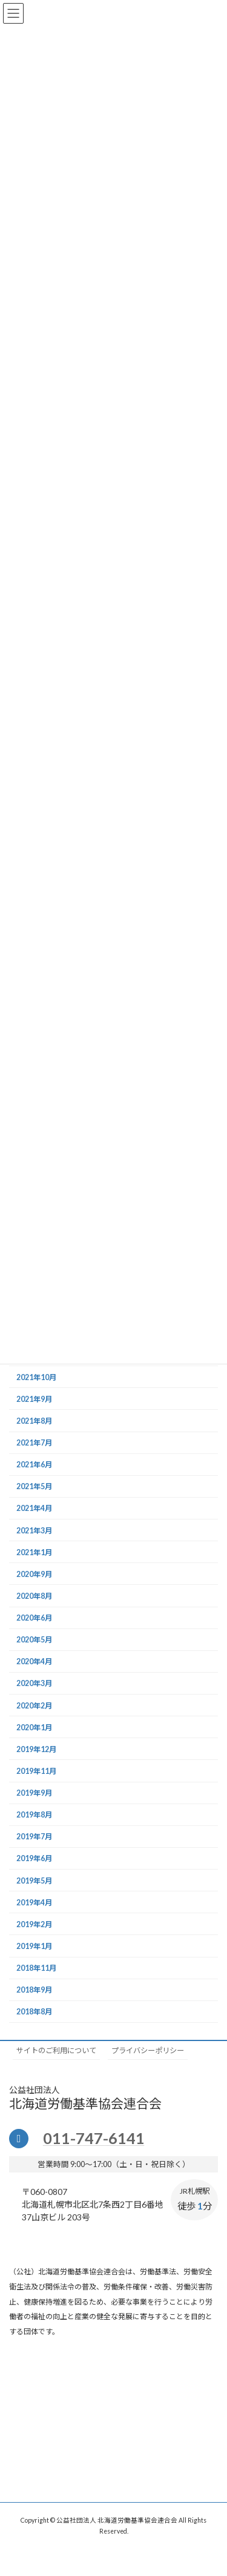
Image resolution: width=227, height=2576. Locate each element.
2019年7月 (34, 1837)
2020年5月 (34, 1640)
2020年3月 (34, 1683)
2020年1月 (34, 1727)
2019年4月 (34, 1902)
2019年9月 (34, 1793)
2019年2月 (34, 1924)
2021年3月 (34, 1530)
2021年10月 (36, 1377)
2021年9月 (34, 1399)
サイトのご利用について (56, 2050)
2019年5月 (34, 1880)
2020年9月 (34, 1574)
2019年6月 (34, 1859)
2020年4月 (34, 1662)
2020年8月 (34, 1596)
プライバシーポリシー (147, 2050)
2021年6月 (34, 1465)
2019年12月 (36, 1749)
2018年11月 (36, 1968)
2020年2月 (34, 1705)
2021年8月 (34, 1421)
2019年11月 (36, 1771)
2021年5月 (34, 1487)
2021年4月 (34, 1508)
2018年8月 (34, 2012)
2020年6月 (34, 1617)
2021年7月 (34, 1442)
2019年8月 (34, 1815)
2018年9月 (34, 1990)
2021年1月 (34, 1552)
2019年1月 (34, 1946)
